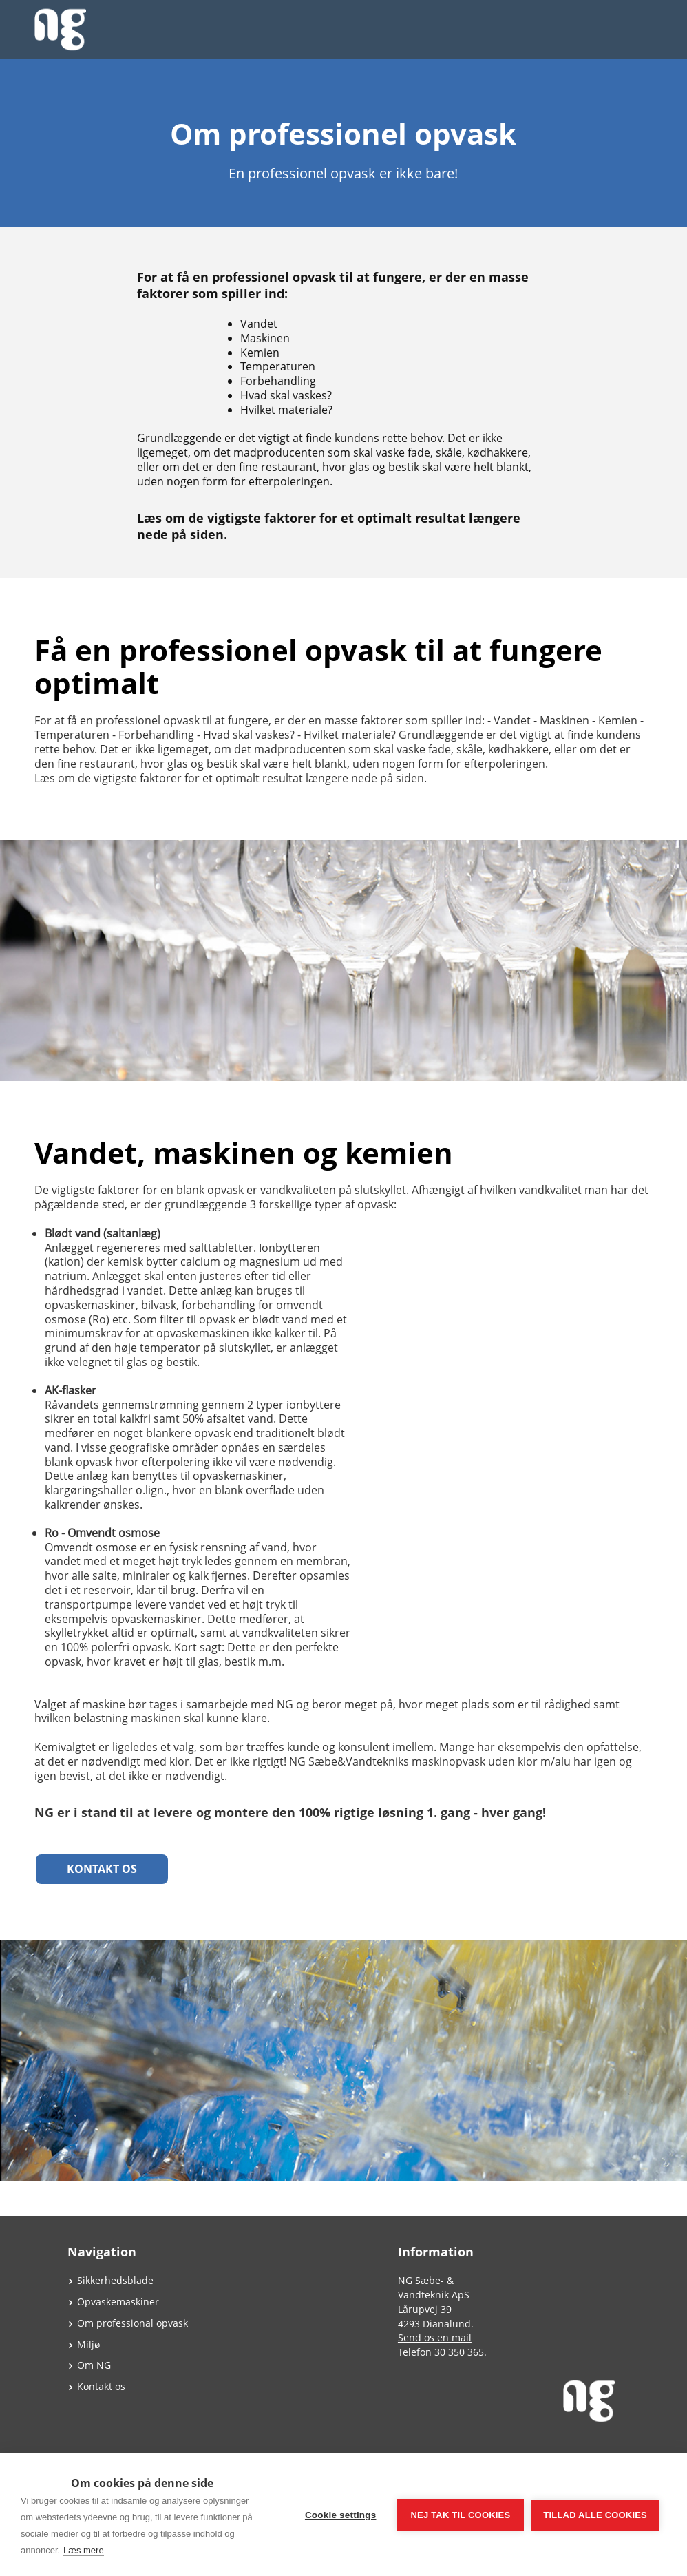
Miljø (88, 2344)
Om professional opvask (132, 2322)
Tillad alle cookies (595, 2515)
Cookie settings (341, 2515)
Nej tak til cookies (460, 2515)
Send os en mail (435, 2337)
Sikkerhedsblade (115, 2280)
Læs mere (83, 2550)
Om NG (94, 2364)
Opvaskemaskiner (118, 2301)
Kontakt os (102, 1868)
